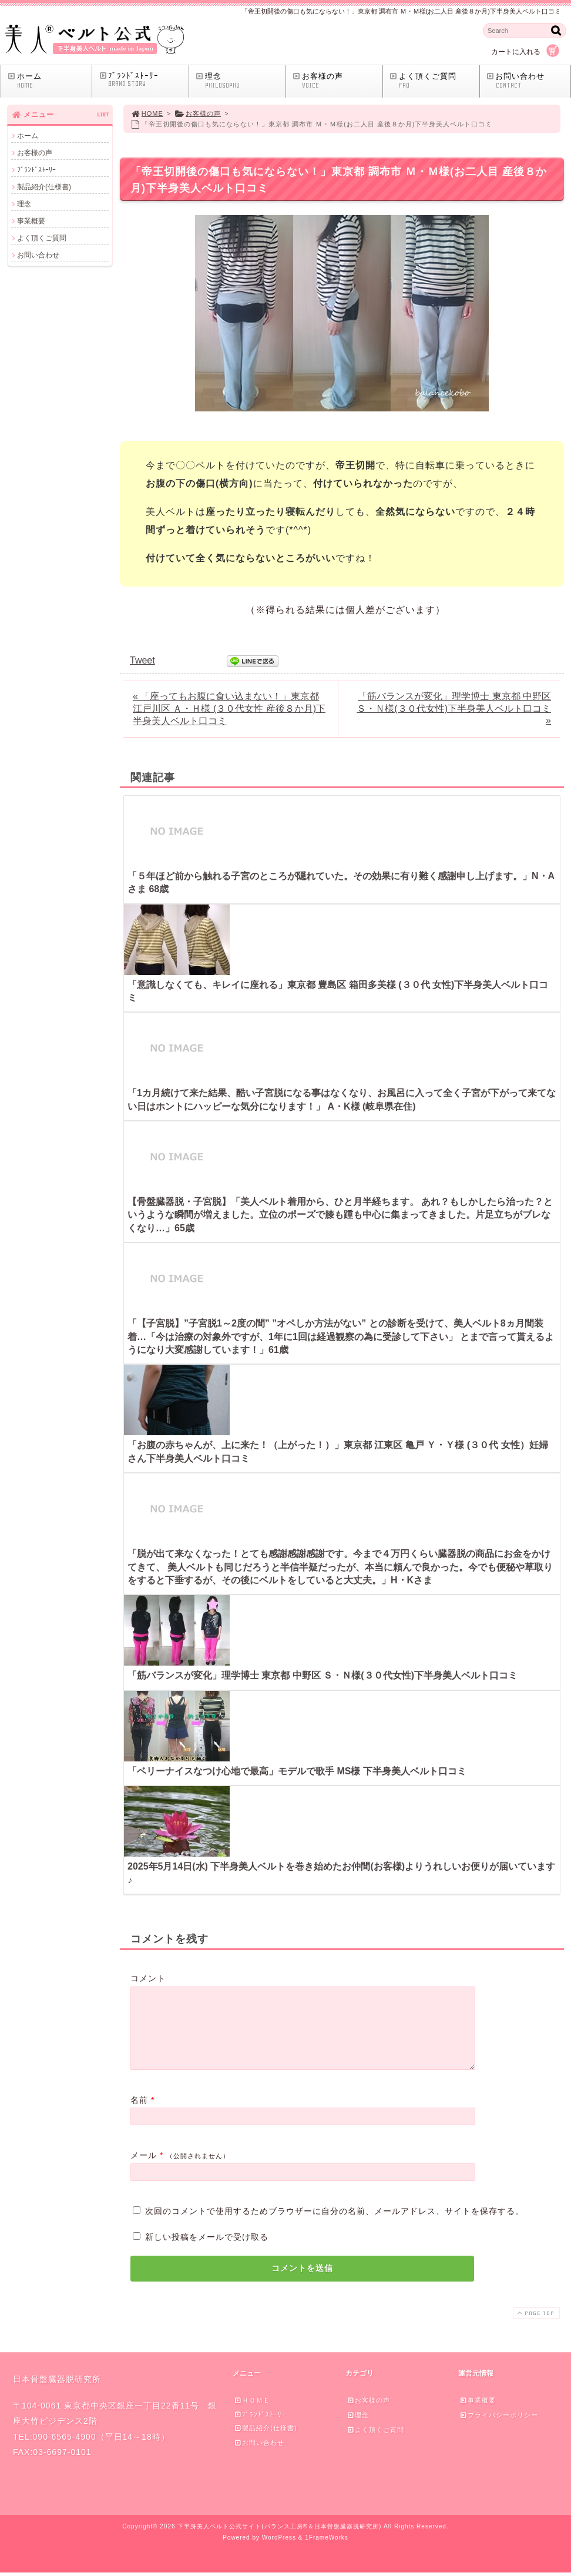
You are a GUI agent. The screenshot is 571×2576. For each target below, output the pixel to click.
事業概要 (31, 221)
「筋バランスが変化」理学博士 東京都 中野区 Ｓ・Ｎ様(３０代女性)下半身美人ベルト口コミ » (454, 708)
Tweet (142, 660)
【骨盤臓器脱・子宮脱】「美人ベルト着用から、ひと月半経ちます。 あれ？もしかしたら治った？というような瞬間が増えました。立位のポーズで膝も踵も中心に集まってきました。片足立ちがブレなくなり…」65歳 (340, 1215)
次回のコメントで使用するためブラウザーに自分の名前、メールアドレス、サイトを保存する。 (334, 2225)
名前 (139, 2114)
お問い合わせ (528, 81)
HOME (146, 113)
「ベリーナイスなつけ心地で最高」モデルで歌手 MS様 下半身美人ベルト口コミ (296, 1771)
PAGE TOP (535, 2327)
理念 (240, 81)
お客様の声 (337, 81)
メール (143, 2169)
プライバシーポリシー (498, 2429)
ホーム (49, 81)
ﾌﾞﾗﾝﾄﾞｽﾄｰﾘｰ (143, 79)
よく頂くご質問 (434, 81)
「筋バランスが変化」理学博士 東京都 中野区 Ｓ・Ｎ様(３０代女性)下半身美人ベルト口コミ (322, 1675)
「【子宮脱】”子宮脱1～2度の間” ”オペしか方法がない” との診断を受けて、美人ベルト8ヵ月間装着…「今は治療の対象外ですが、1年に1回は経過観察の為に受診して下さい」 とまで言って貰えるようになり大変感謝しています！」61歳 (340, 1336)
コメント (148, 1978)
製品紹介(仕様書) (44, 187)
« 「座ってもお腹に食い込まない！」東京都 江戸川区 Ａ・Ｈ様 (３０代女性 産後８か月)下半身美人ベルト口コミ (229, 708)
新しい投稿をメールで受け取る (206, 2251)
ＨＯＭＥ (252, 2414)
